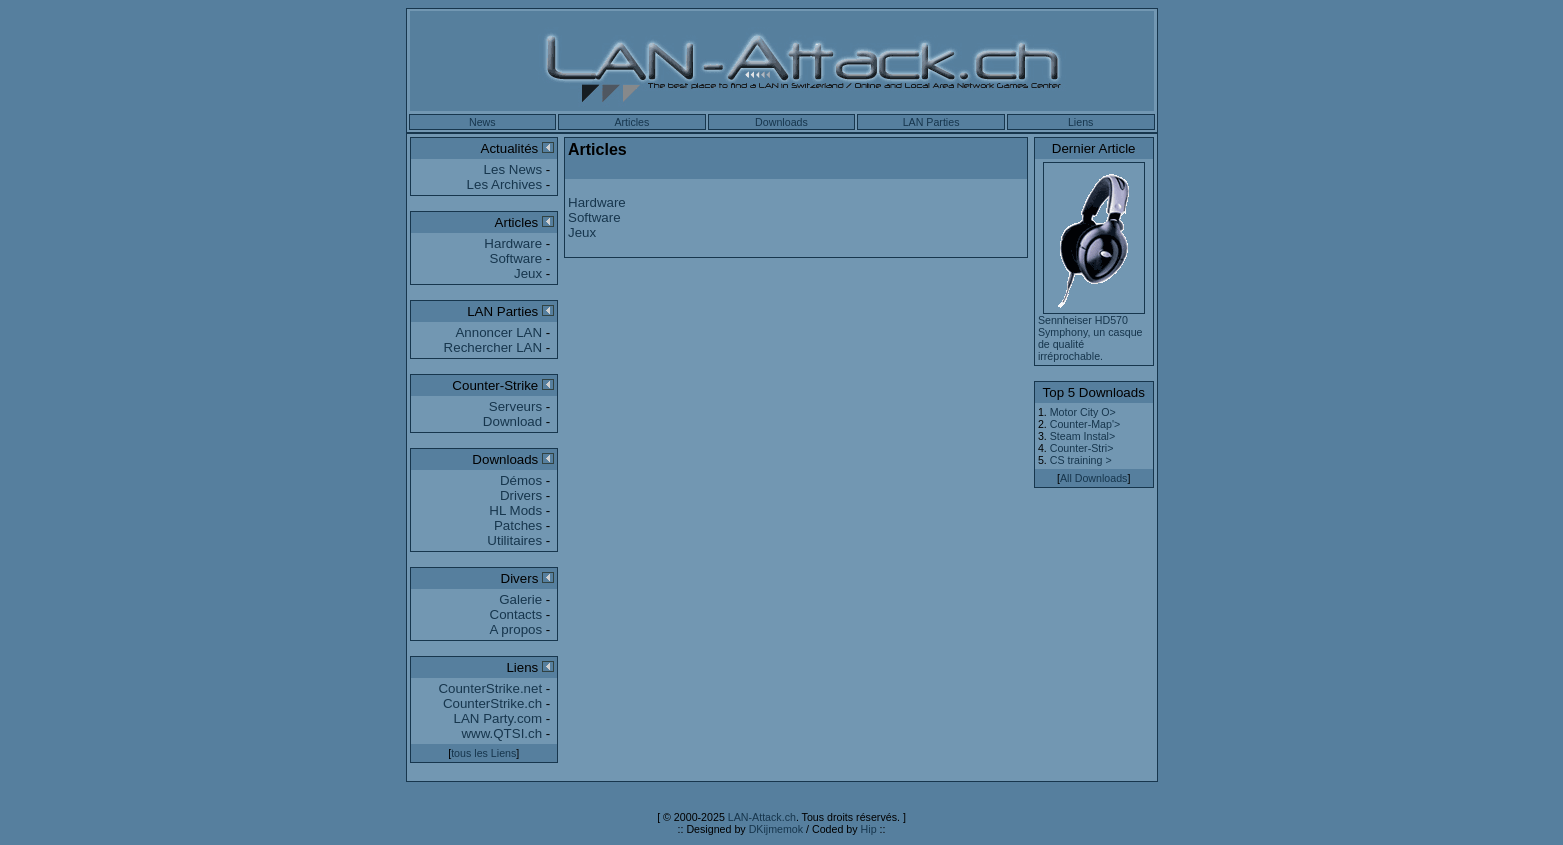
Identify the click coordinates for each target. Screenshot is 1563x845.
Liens (1080, 122)
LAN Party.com (498, 718)
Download (512, 421)
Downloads (781, 122)
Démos (521, 480)
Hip (869, 829)
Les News (513, 169)
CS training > (1081, 460)
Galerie (520, 599)
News (482, 122)
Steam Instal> (1082, 436)
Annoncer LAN (498, 332)
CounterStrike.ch (492, 703)
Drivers (521, 495)
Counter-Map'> (1085, 424)
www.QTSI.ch (501, 733)
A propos (516, 629)
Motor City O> (1083, 412)
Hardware (513, 243)
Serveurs (515, 406)
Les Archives (505, 184)
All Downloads (1094, 478)
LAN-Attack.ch (762, 817)
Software (516, 258)
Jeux (528, 273)
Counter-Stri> (1082, 448)
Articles (631, 122)
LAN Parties (931, 122)
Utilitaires (514, 540)
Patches (518, 525)
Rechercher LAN (493, 347)
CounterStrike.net (490, 688)
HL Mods (515, 510)
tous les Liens (483, 753)
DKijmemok (776, 829)
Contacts (516, 614)
